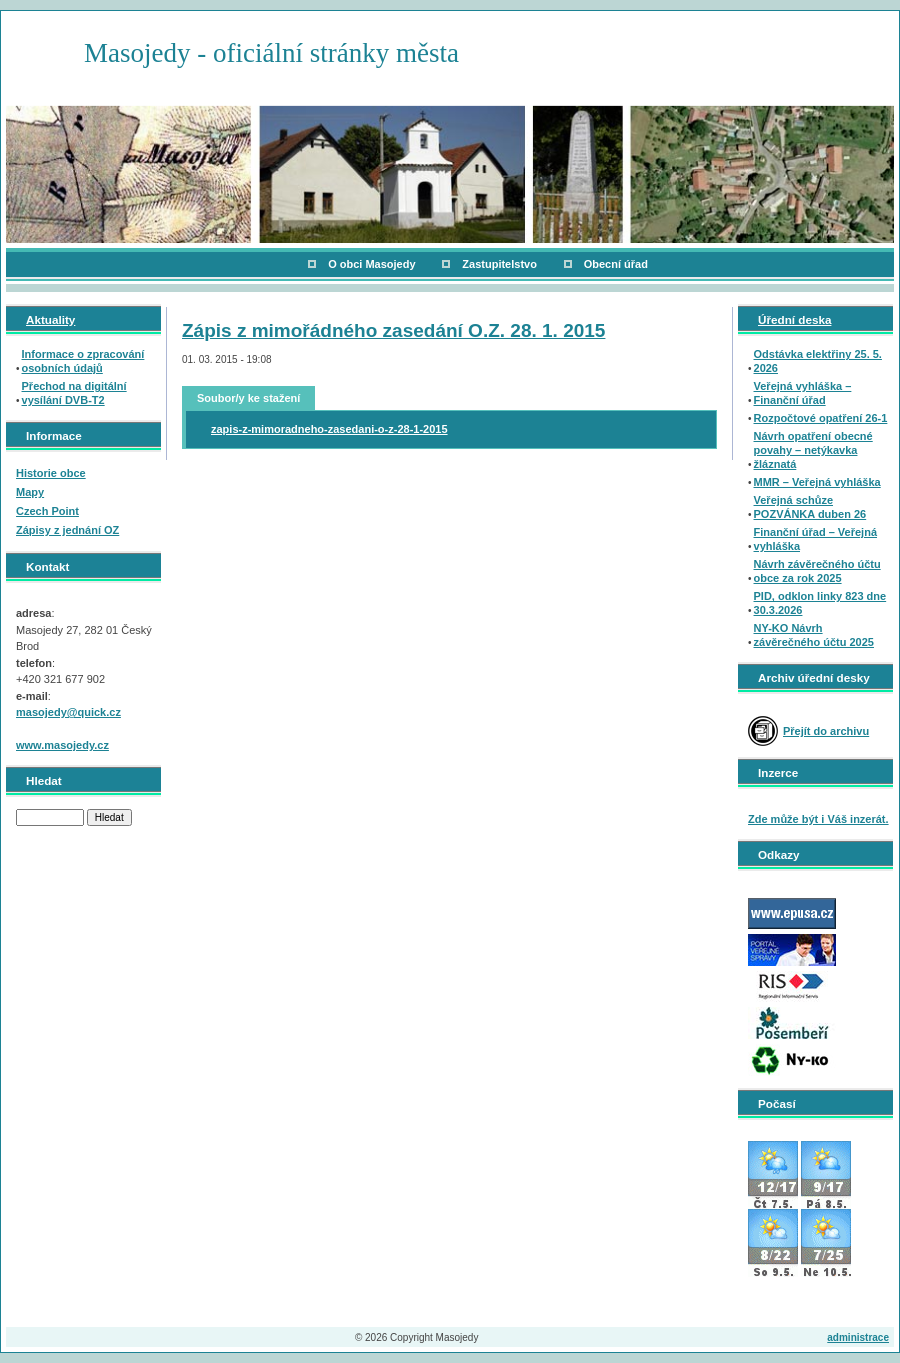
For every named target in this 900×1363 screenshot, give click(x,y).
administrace (858, 1337)
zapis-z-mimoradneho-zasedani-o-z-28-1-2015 (329, 429)
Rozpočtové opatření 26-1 (821, 418)
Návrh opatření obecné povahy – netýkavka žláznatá (813, 450)
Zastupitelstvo (499, 264)
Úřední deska (794, 319)
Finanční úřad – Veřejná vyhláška (816, 539)
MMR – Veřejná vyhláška (817, 482)
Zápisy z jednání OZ (67, 530)
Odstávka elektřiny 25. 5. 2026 (818, 361)
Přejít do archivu (826, 731)
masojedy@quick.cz (68, 712)
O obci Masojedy (371, 264)
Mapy (30, 492)
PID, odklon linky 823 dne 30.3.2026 (820, 603)
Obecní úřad (616, 264)
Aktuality (50, 319)
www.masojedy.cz (62, 745)
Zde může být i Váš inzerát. (818, 819)
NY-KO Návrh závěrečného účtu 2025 (814, 635)
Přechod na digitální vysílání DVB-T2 (74, 393)
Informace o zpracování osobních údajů (83, 361)
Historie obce (51, 473)
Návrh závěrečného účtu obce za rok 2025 (817, 571)
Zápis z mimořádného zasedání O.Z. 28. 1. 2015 (393, 330)
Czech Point (47, 511)
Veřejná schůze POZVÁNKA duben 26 (810, 507)
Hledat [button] (109, 817)
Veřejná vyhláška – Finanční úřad (803, 393)
